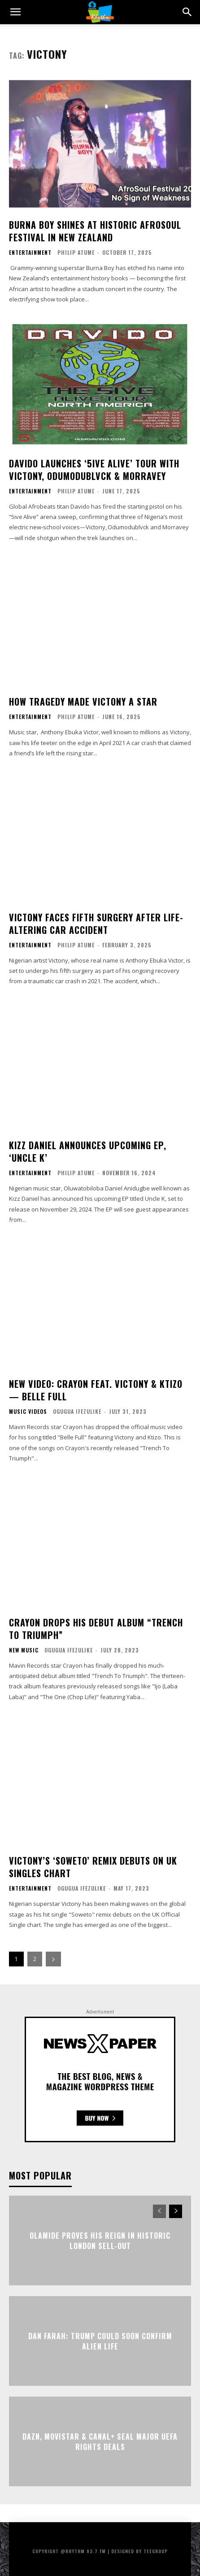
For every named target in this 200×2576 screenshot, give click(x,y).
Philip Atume (76, 252)
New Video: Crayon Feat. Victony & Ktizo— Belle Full (96, 1390)
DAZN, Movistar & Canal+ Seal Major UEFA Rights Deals (100, 2441)
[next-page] (53, 1959)
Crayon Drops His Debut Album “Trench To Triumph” (96, 1629)
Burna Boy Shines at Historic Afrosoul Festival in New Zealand (95, 231)
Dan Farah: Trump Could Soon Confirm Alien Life (100, 2341)
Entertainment (30, 252)
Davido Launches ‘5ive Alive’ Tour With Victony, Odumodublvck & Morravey (94, 470)
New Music (24, 1650)
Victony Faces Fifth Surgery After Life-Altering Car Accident (96, 924)
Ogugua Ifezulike (77, 1411)
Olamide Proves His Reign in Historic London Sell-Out (100, 2240)
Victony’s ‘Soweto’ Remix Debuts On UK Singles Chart (93, 1867)
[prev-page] (159, 2211)
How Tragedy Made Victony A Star (83, 701)
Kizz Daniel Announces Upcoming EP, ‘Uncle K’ (87, 1151)
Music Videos (28, 1411)
